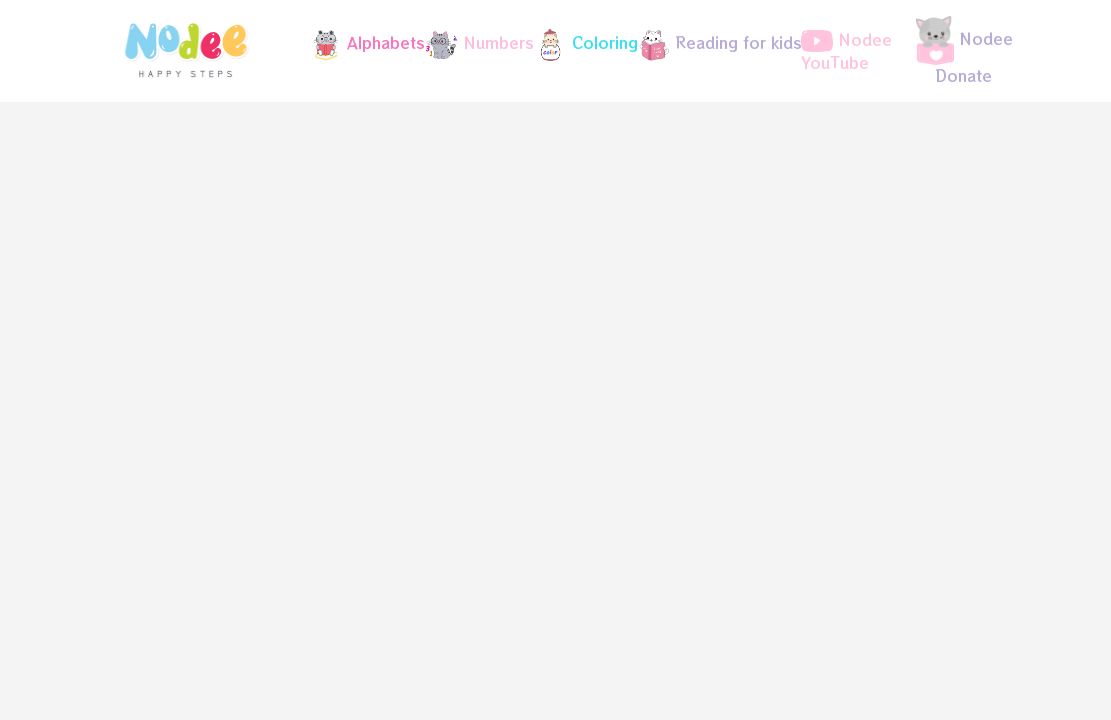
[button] (359, 45)
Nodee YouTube (846, 51)
